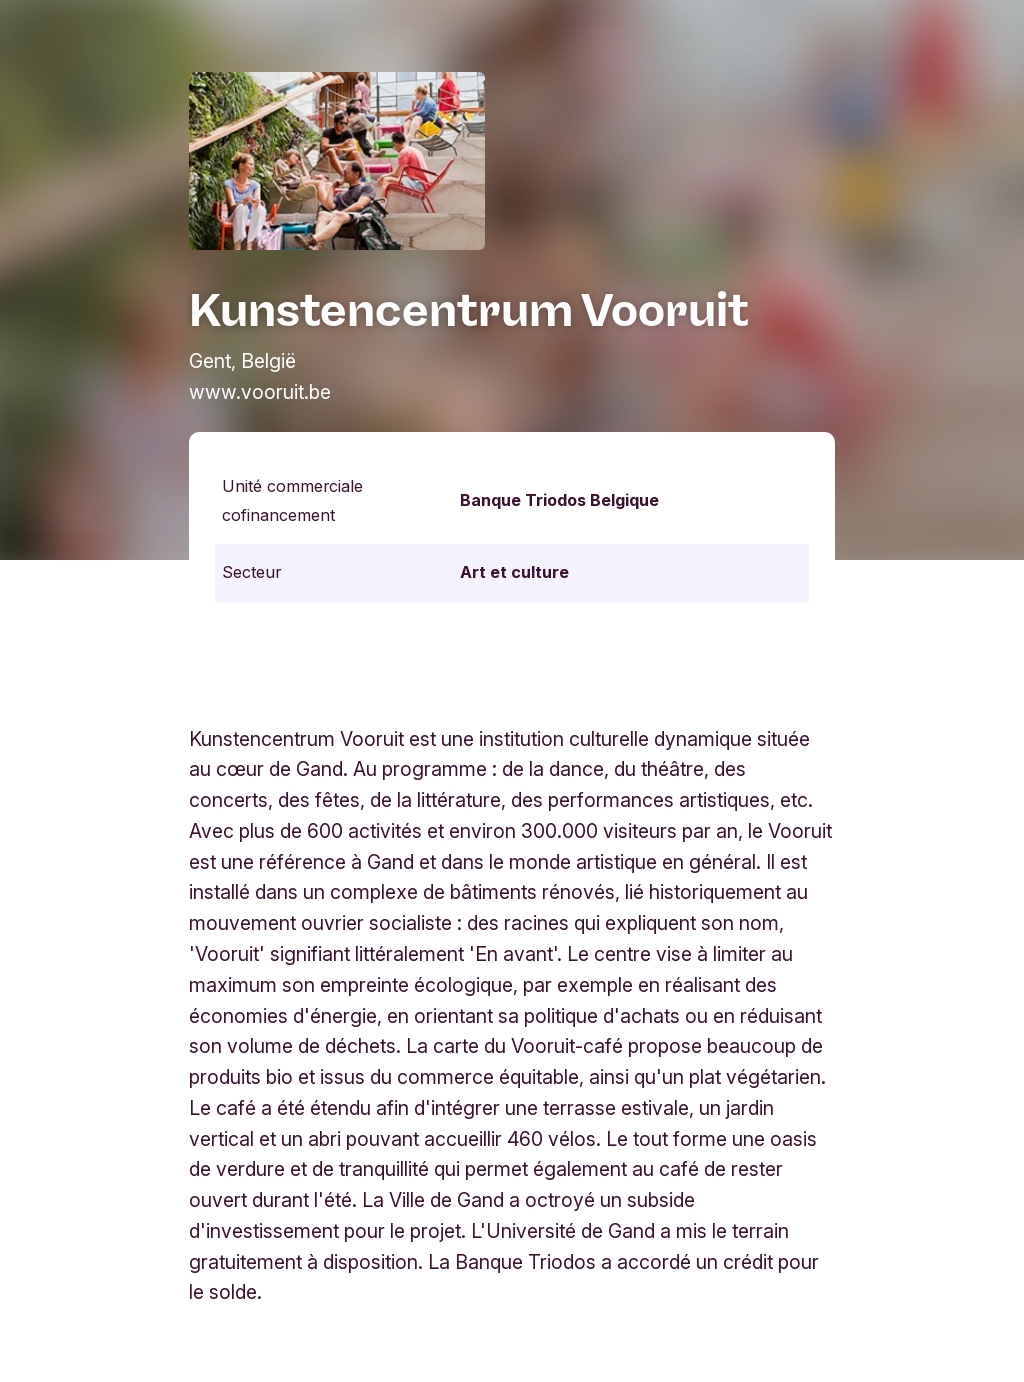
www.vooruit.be (260, 392)
